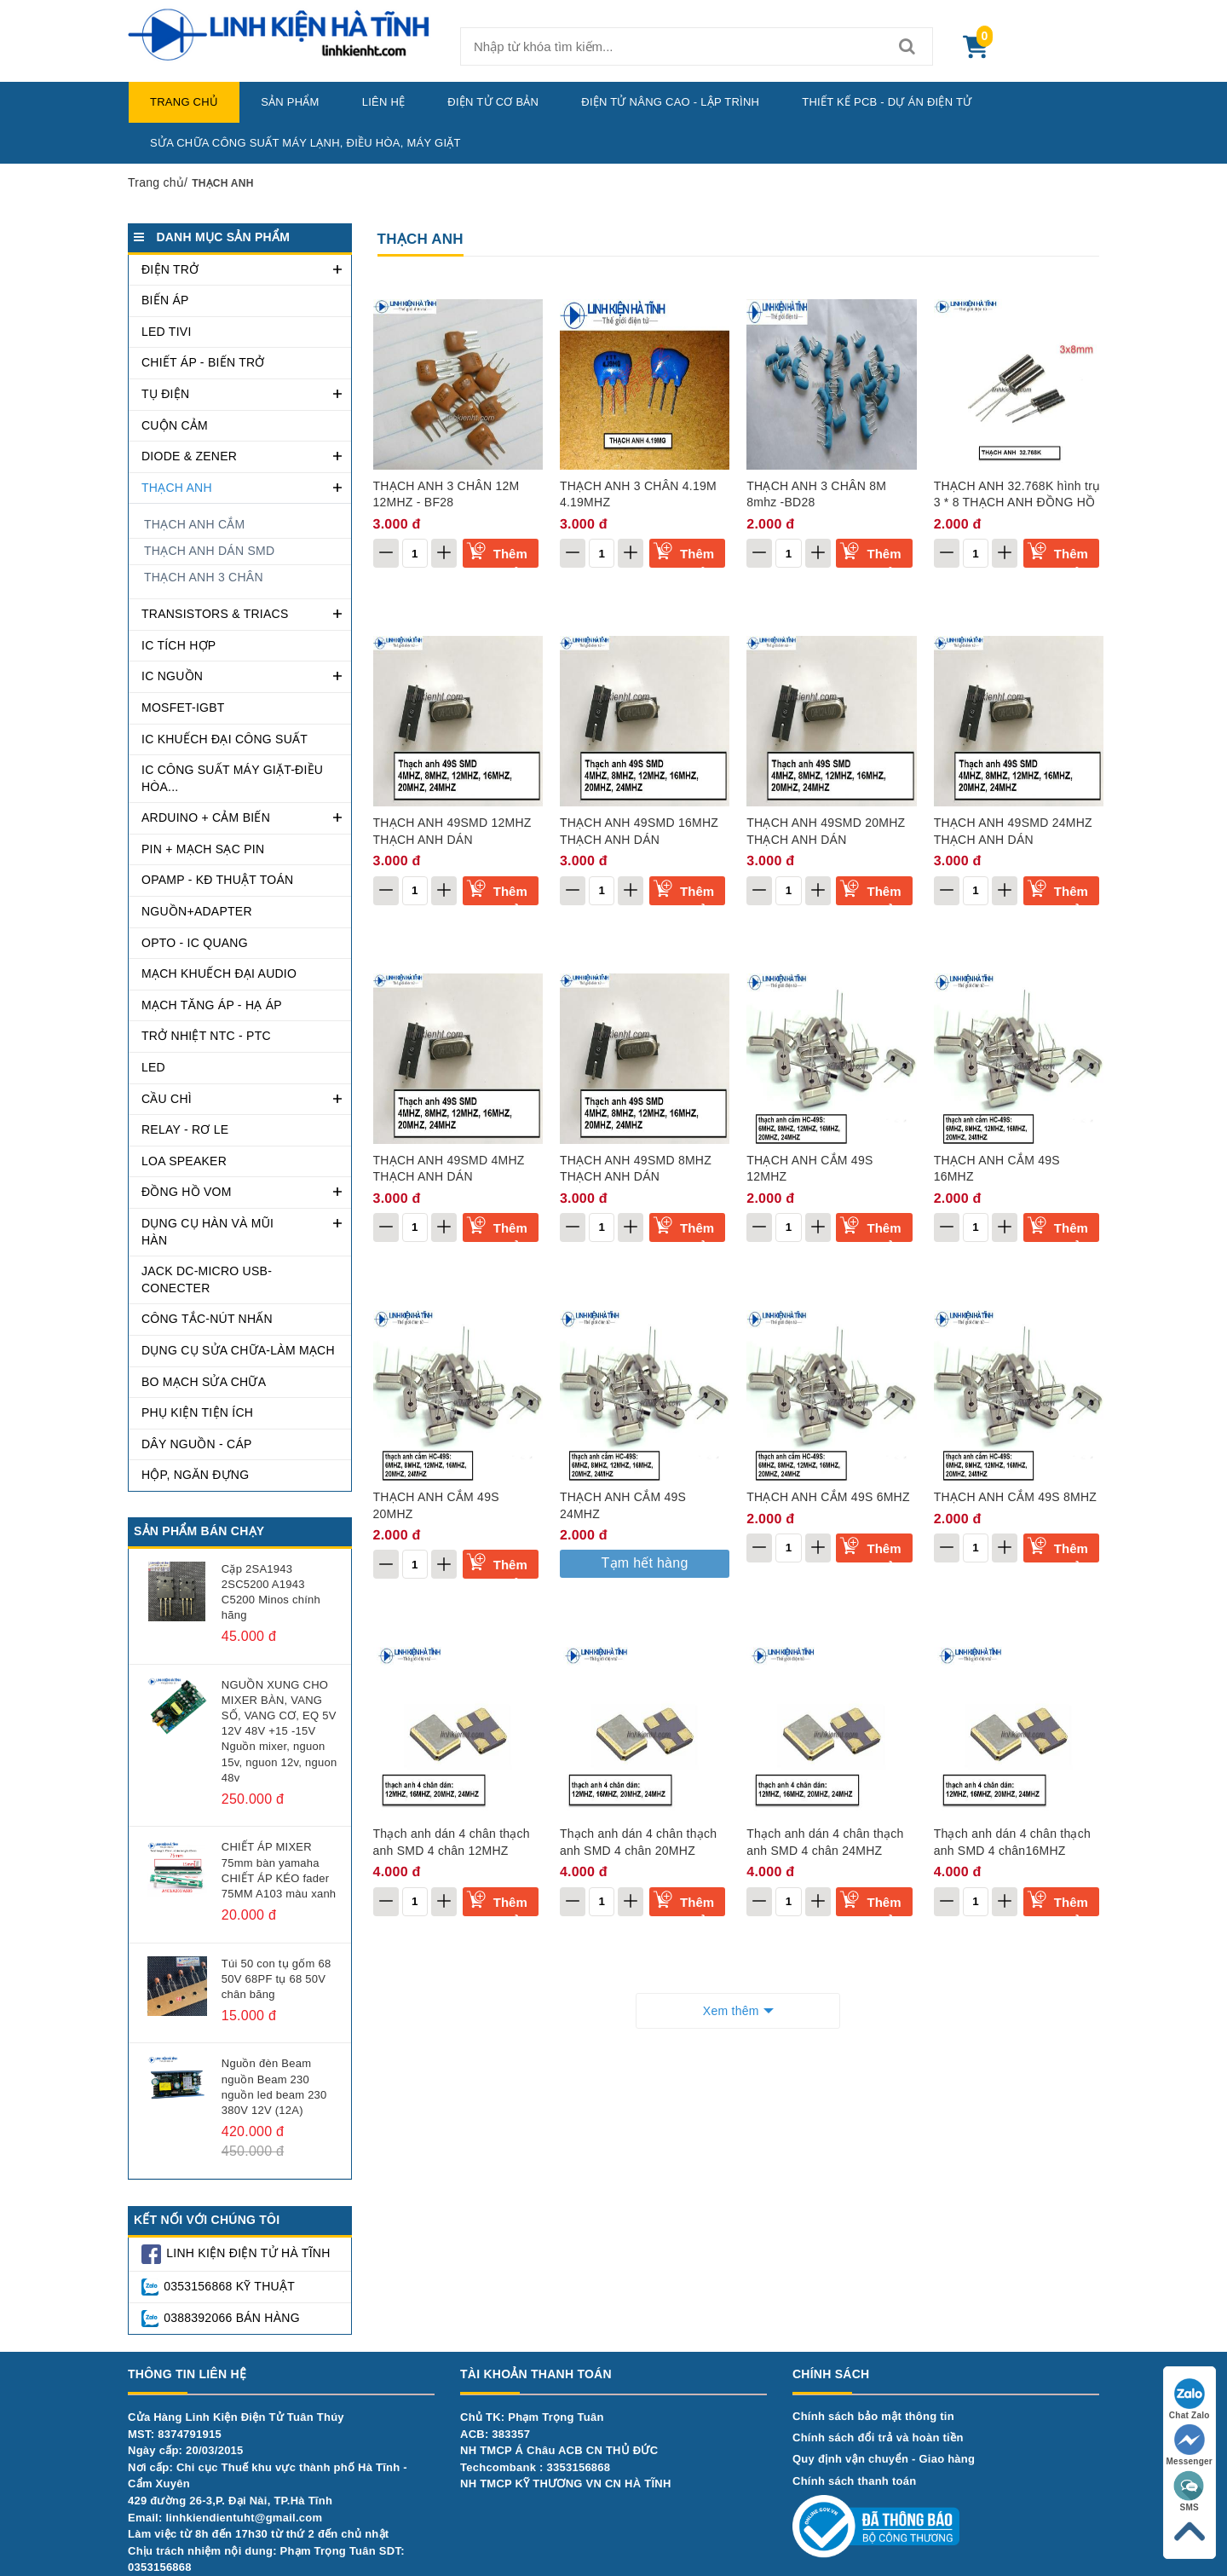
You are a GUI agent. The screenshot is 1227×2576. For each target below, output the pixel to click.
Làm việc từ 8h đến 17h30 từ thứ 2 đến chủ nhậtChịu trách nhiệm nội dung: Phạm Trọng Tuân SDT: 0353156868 (266, 2550)
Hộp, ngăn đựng (195, 1474)
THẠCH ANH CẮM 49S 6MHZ (828, 1497)
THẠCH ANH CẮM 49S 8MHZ (1015, 1497)
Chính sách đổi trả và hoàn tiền (878, 2437)
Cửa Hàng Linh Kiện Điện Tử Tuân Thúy (236, 2417)
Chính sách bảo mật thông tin (873, 2416)
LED (153, 1067)
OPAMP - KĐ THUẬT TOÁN (217, 880)
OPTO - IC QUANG (194, 943)
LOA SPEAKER (184, 1161)
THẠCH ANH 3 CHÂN (203, 577)
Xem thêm (731, 2011)
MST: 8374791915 (175, 2434)
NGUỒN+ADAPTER (196, 911)
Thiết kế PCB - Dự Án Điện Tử (886, 101)
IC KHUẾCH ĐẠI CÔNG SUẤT (224, 739)
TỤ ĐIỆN (165, 394)
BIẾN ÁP (165, 300)
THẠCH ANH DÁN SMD (209, 550)
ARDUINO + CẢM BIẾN (205, 817)
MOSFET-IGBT (183, 707)
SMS (1189, 2491)
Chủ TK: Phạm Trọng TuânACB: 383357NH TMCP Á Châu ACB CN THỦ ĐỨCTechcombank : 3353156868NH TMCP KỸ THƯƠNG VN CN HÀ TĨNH (565, 2450)
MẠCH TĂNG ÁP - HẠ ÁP (211, 1005)
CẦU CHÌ (166, 1099)
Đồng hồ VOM (186, 1191)
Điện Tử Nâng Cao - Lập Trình (670, 101)
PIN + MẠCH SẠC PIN (202, 849)
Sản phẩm (290, 101)
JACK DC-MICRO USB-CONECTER (206, 1279)
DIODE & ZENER (189, 456)
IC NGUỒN (172, 676)
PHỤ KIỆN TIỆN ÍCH (197, 1412)
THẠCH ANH (176, 487)
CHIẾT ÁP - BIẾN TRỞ (203, 362)
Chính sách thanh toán (854, 2481)
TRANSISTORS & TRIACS (215, 614)
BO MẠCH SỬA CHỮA (203, 1382)
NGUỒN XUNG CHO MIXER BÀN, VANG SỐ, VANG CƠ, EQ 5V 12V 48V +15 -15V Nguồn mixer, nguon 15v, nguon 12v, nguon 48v (279, 1731)
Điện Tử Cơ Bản (493, 101)
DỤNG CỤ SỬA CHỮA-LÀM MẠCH (238, 1350)
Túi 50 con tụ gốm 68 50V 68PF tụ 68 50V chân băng (276, 1979)
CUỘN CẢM (174, 425)
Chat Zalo (1189, 2399)
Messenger (1190, 2445)
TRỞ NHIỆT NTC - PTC (206, 1036)
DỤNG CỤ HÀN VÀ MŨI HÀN (207, 1231)
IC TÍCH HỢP (178, 645)
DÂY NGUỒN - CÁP (196, 1444)
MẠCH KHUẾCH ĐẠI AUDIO (219, 973)
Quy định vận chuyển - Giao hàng (883, 2458)
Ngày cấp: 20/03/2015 (186, 2450)
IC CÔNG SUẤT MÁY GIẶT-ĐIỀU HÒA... (232, 778)
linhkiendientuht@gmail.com (243, 2517)
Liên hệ (384, 101)
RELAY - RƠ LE (184, 1129)
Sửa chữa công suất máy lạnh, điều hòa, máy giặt (305, 142)
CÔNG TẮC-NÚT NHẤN (207, 1319)
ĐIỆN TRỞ (170, 269)
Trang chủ (184, 101)
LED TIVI (166, 331)
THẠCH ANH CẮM (194, 524)
